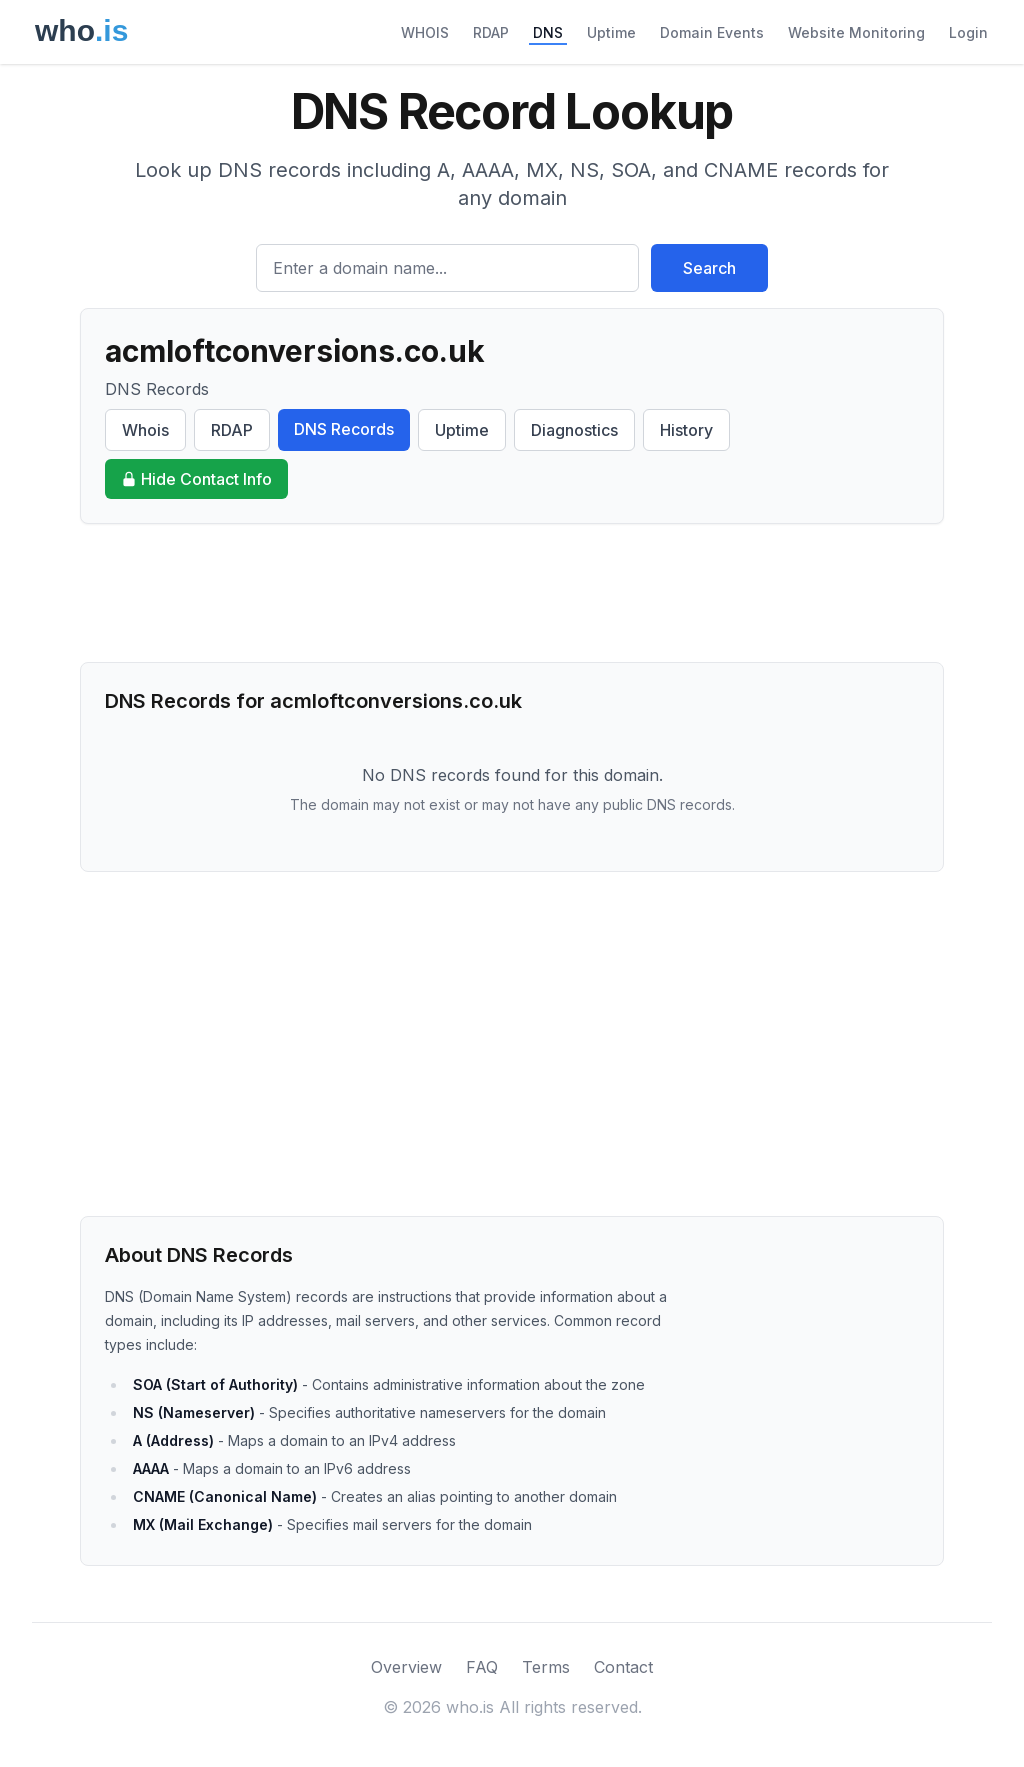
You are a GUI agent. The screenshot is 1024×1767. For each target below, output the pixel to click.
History (686, 430)
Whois (145, 430)
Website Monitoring (856, 32)
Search (709, 268)
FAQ (482, 1667)
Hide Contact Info (196, 479)
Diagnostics (574, 430)
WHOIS (425, 32)
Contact (623, 1667)
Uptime (611, 32)
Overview (406, 1667)
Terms (546, 1667)
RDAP (491, 32)
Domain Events (712, 32)
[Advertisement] (512, 593)
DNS (548, 32)
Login (968, 32)
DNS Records (344, 429)
